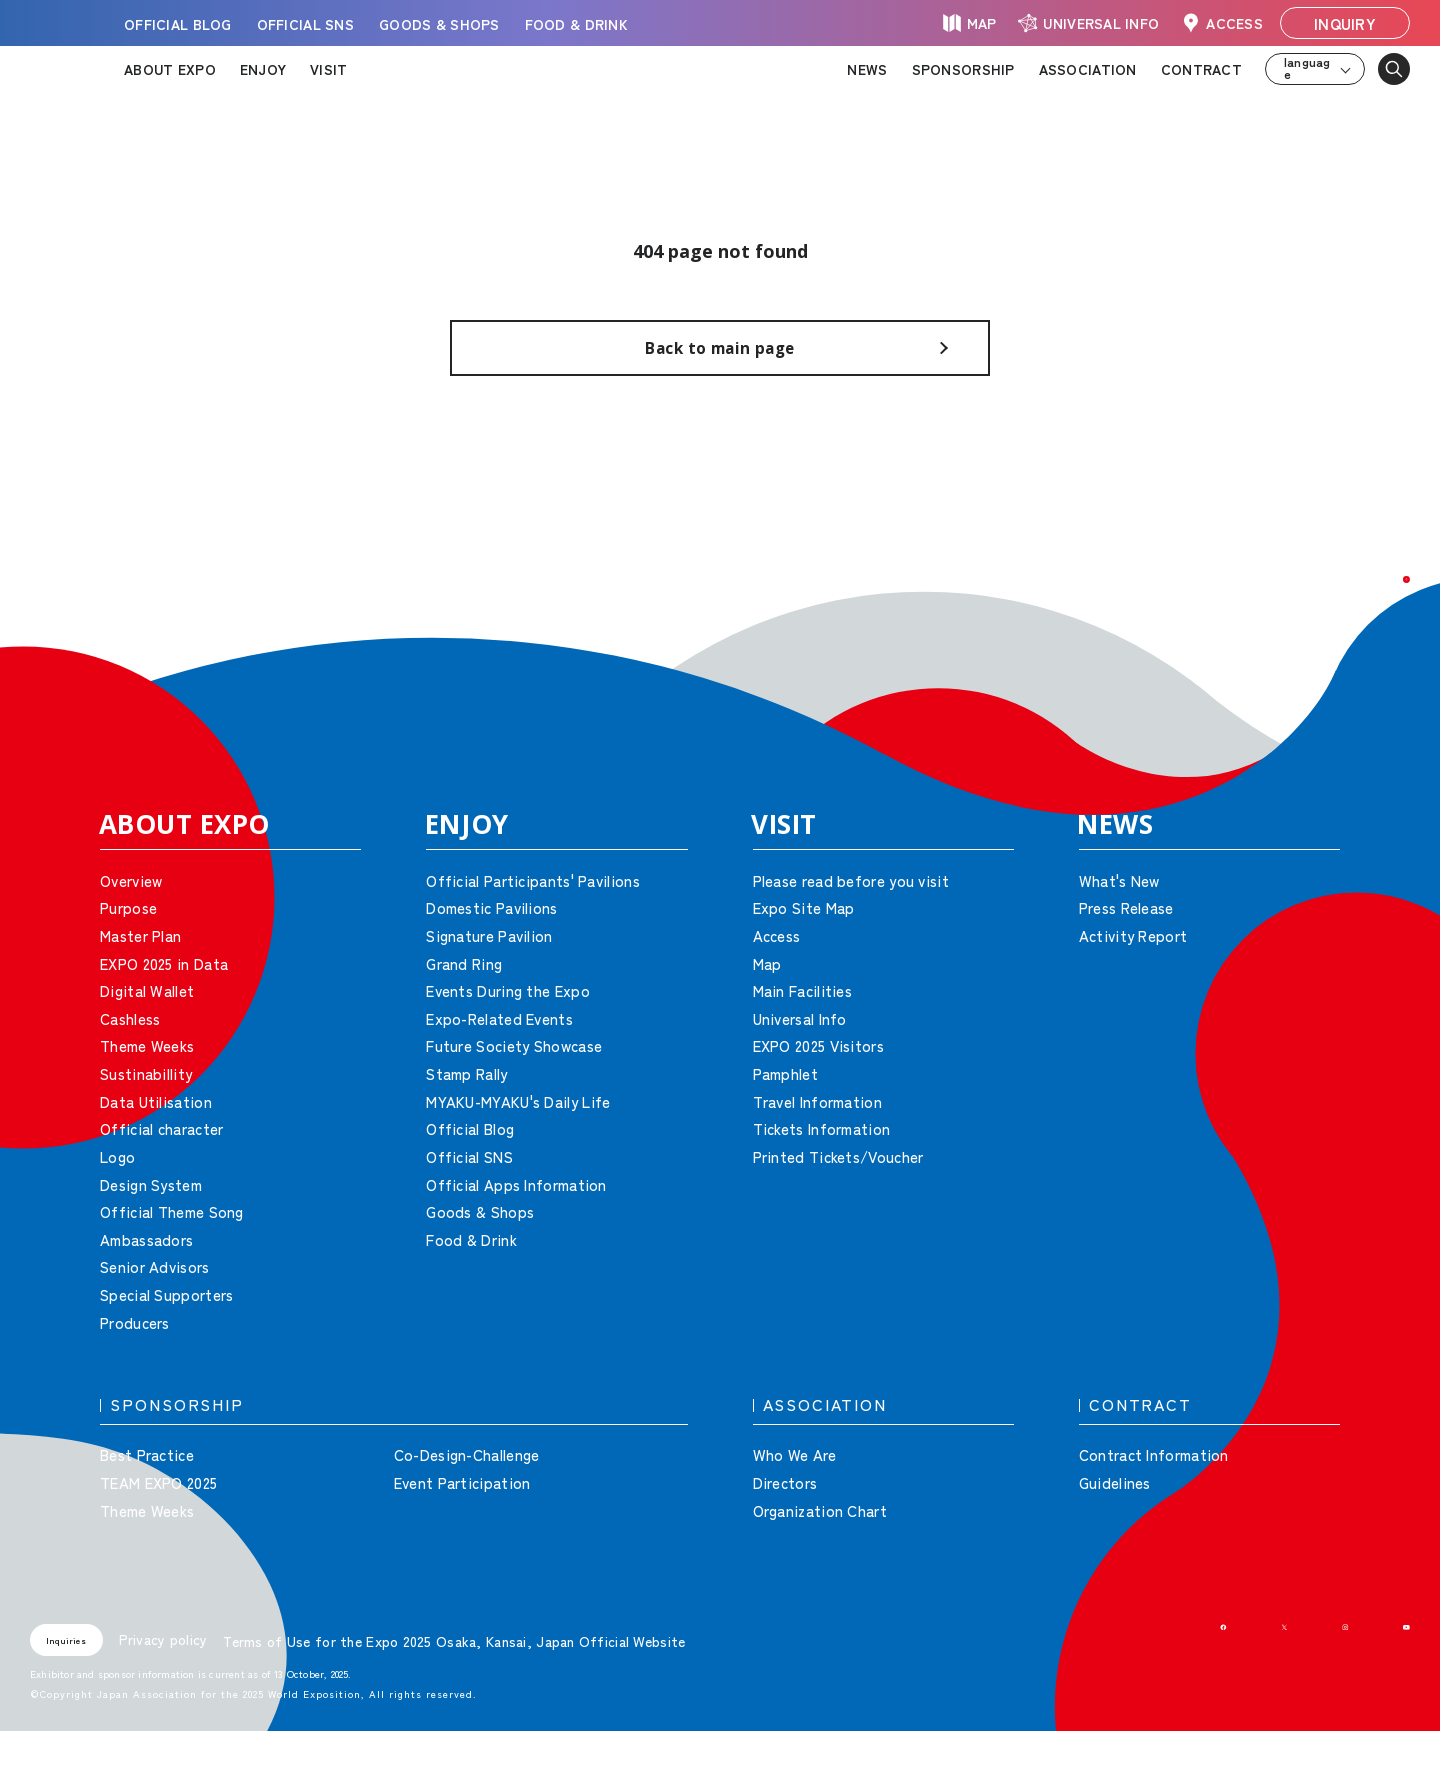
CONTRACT (1201, 69)
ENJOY (263, 69)
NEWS (867, 69)
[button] (1380, 640)
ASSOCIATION (1088, 69)
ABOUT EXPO (170, 69)
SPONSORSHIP (963, 69)
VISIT (328, 69)
